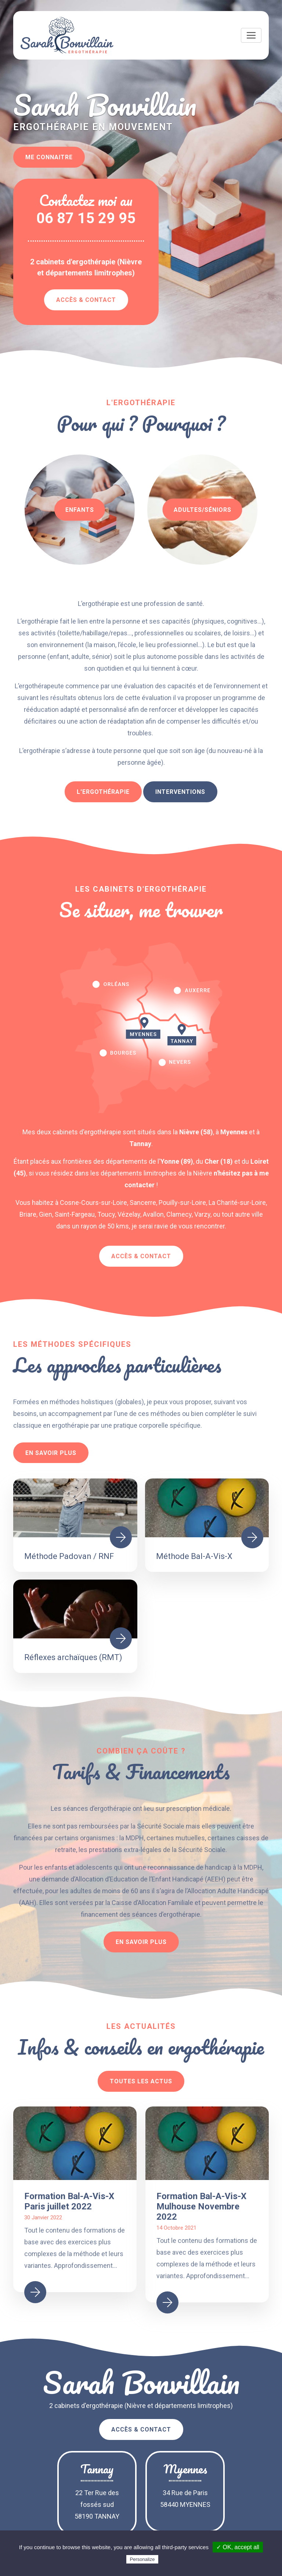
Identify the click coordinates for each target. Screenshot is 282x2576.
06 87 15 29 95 (85, 218)
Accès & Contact (86, 299)
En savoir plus (50, 1452)
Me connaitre (49, 157)
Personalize (142, 2559)
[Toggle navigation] (251, 35)
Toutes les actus (141, 2081)
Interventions (180, 791)
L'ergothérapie (103, 791)
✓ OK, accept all (237, 2547)
